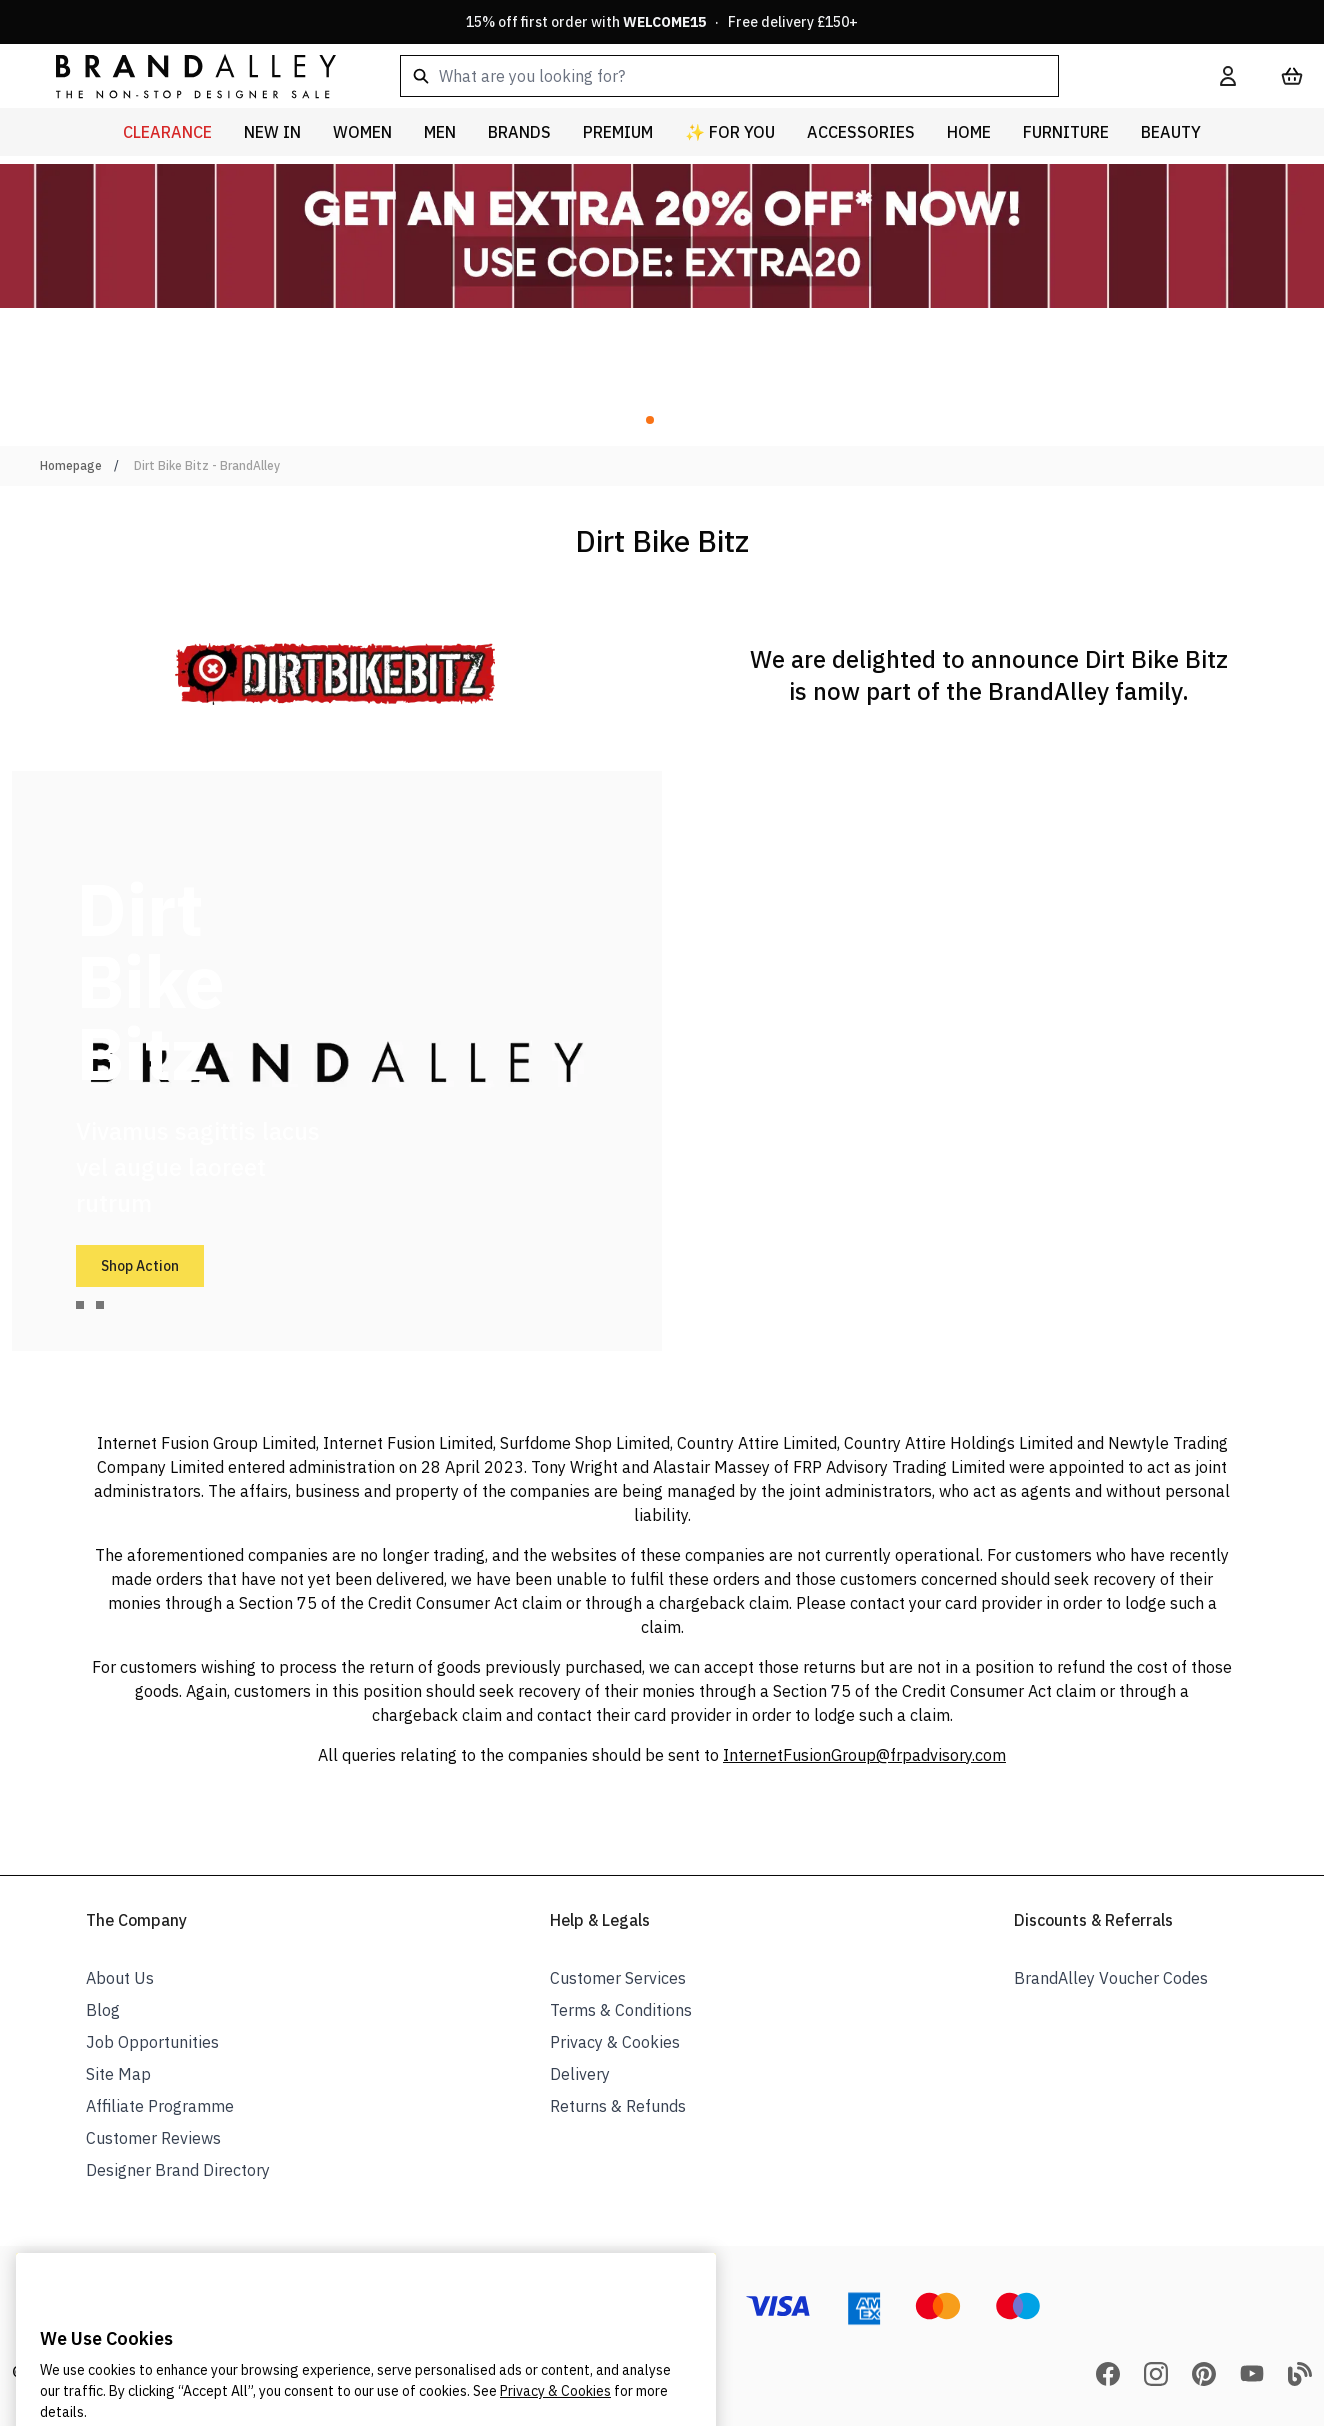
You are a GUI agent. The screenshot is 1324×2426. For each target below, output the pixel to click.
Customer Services (618, 1978)
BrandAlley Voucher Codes (1111, 1978)
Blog (103, 2010)
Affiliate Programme (160, 2106)
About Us (120, 1978)
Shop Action (140, 1266)
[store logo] (180, 75)
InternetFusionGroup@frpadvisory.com (864, 1755)
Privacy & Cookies (615, 2042)
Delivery (580, 2074)
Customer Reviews (153, 2138)
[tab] (80, 1305)
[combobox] (778, 76)
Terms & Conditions (621, 2010)
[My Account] (1228, 76)
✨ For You (730, 132)
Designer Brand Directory (178, 2170)
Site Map (118, 2074)
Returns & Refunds (618, 2106)
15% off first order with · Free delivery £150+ (662, 22)
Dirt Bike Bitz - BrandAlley (207, 465)
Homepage (71, 465)
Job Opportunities (152, 2042)
